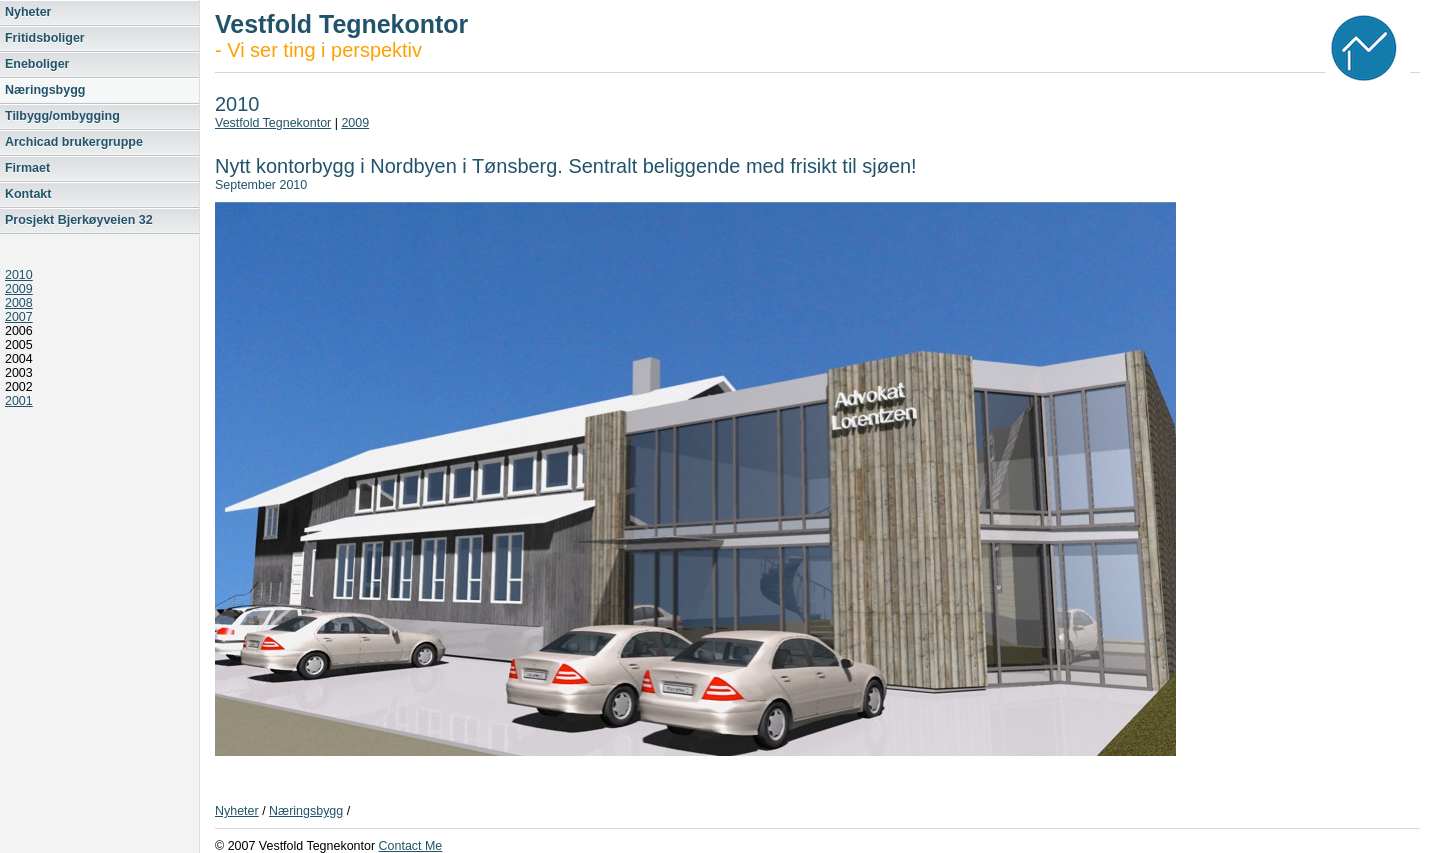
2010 (19, 275)
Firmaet (27, 168)
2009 (19, 289)
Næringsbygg (45, 90)
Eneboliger (37, 64)
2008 (19, 303)
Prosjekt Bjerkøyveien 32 (79, 220)
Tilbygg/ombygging (62, 116)
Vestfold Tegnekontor (273, 123)
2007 (19, 317)
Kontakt (28, 194)
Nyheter (28, 12)
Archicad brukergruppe (74, 142)
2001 (19, 401)
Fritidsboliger (45, 38)
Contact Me (411, 846)
